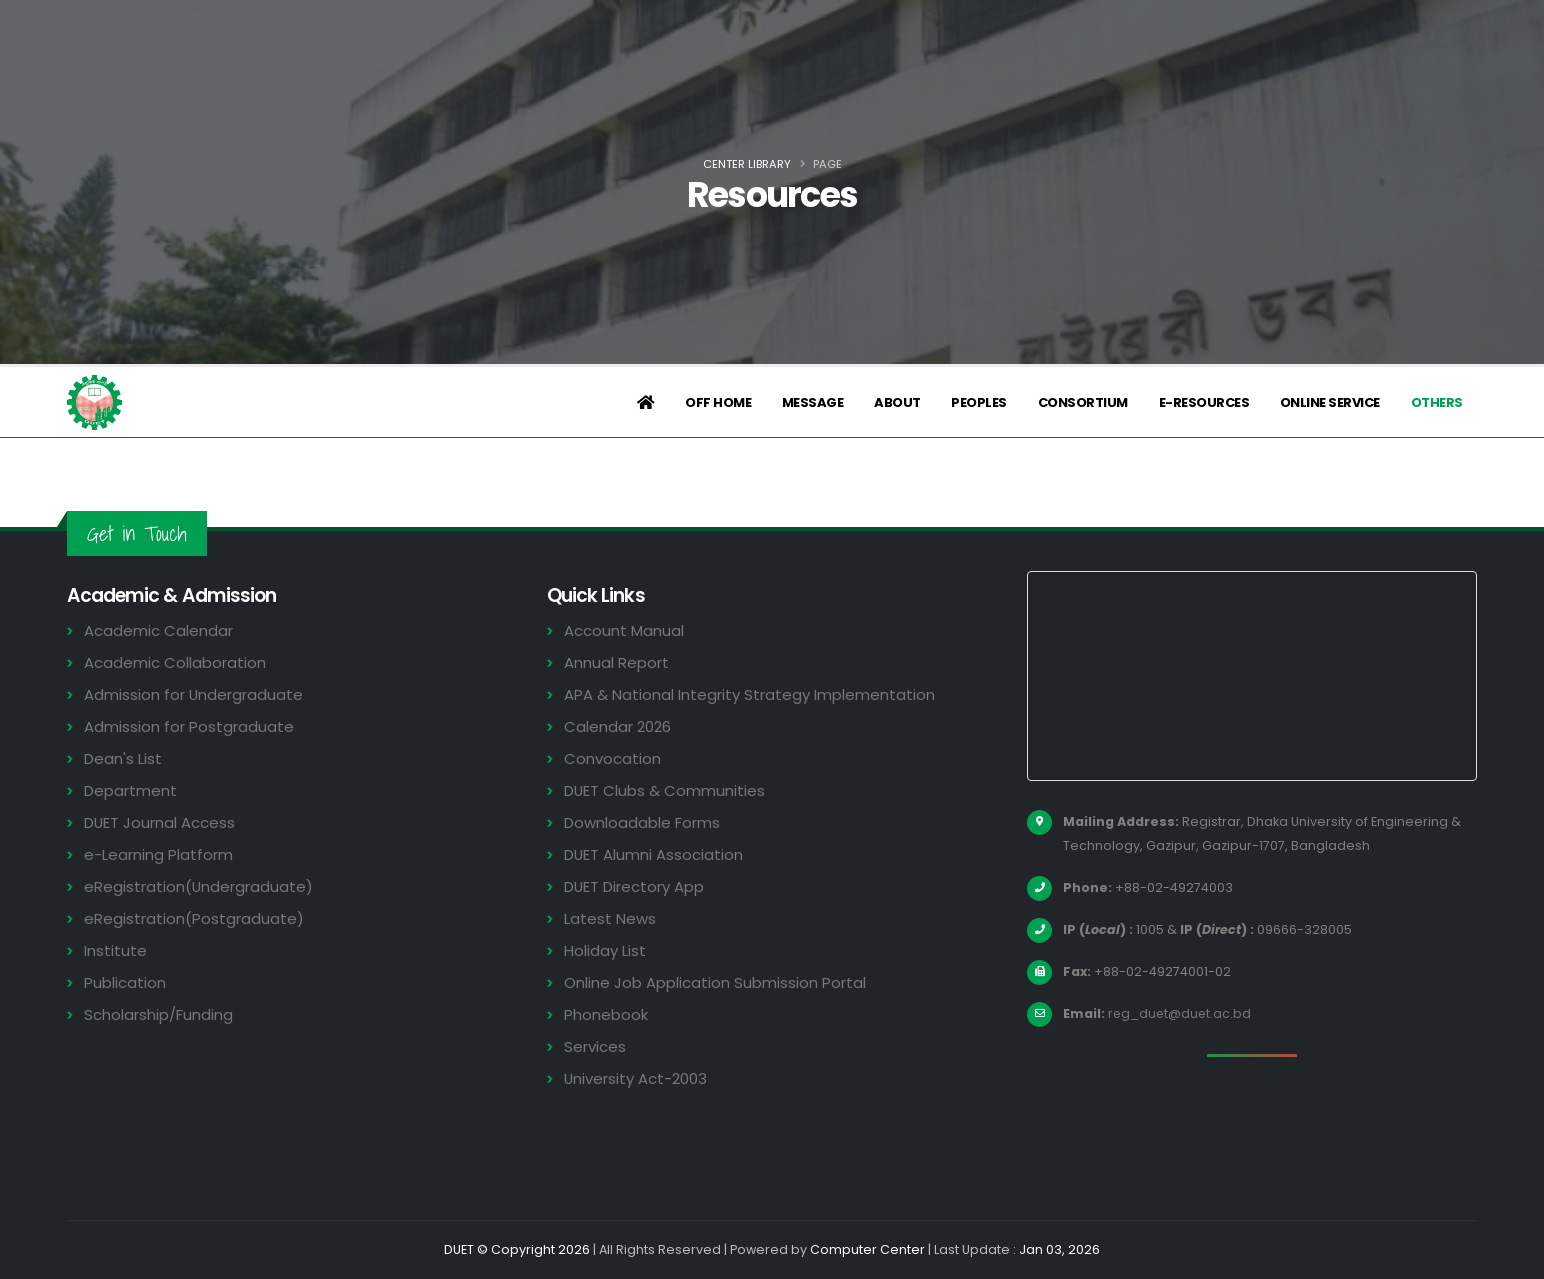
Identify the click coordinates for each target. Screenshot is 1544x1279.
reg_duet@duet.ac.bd (1181, 1013)
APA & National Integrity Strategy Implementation (751, 694)
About (897, 402)
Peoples (979, 402)
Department (130, 790)
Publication (125, 982)
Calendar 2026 (617, 726)
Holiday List (605, 950)
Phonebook (606, 1014)
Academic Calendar (158, 630)
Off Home (718, 402)
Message (813, 402)
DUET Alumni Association (654, 854)
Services (595, 1046)
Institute (115, 950)
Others (1437, 402)
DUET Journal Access (160, 822)
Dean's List (123, 758)
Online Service (1330, 402)
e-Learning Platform (158, 854)
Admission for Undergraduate (194, 694)
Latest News (610, 918)
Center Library (747, 164)
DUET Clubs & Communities (665, 790)
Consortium (1083, 402)
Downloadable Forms (642, 822)
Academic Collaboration (175, 662)
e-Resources (1204, 402)
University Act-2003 (636, 1078)
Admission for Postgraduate (189, 726)
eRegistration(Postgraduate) (194, 918)
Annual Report (616, 662)
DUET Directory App (635, 886)
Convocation (612, 758)
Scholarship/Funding (158, 1014)
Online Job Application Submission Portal (715, 982)
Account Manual (624, 630)
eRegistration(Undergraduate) (199, 886)
